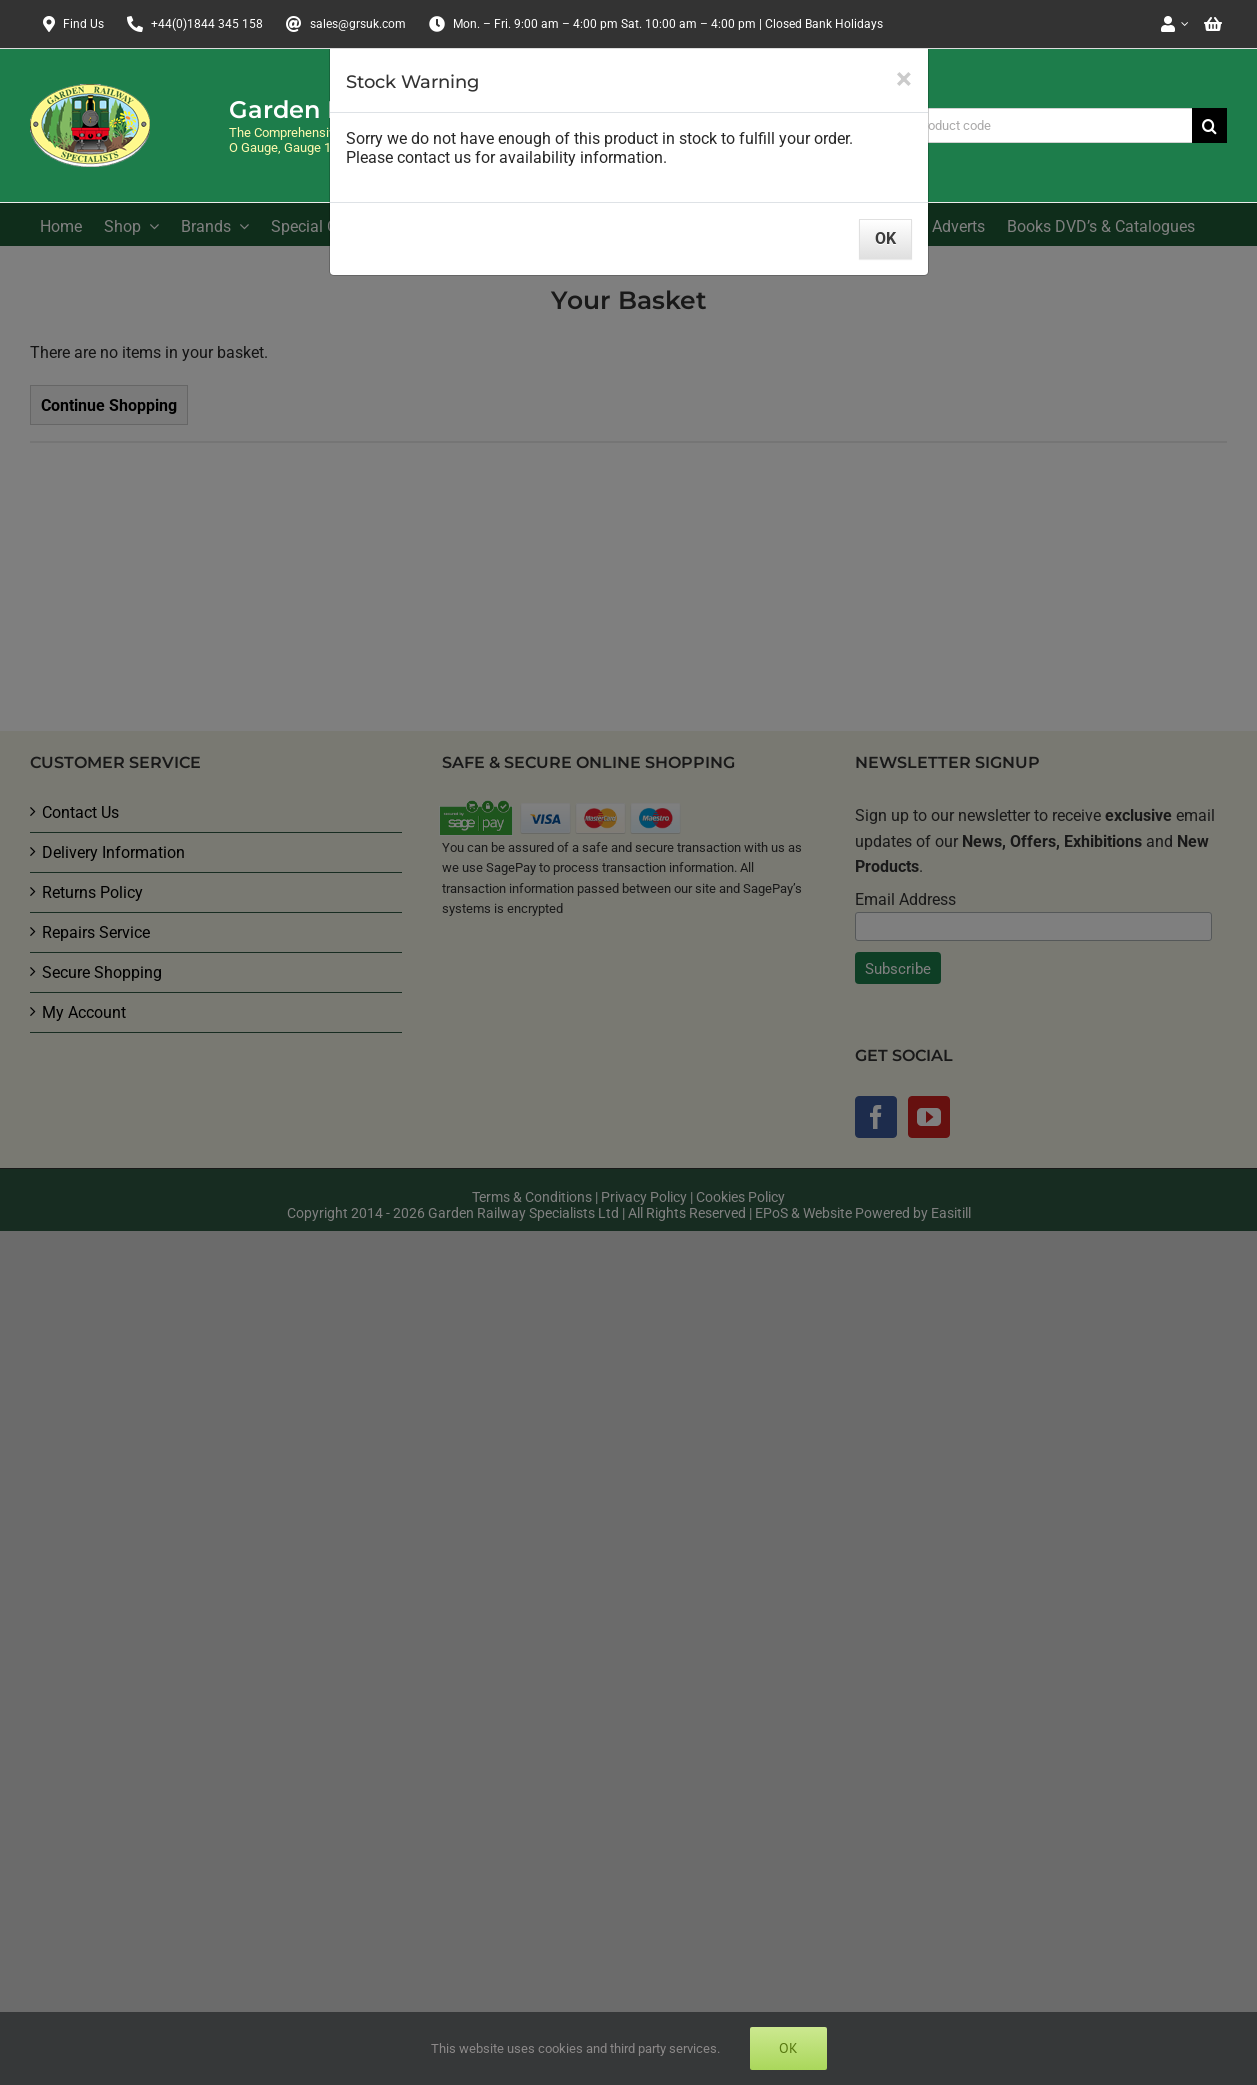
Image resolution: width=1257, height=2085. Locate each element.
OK (885, 238)
